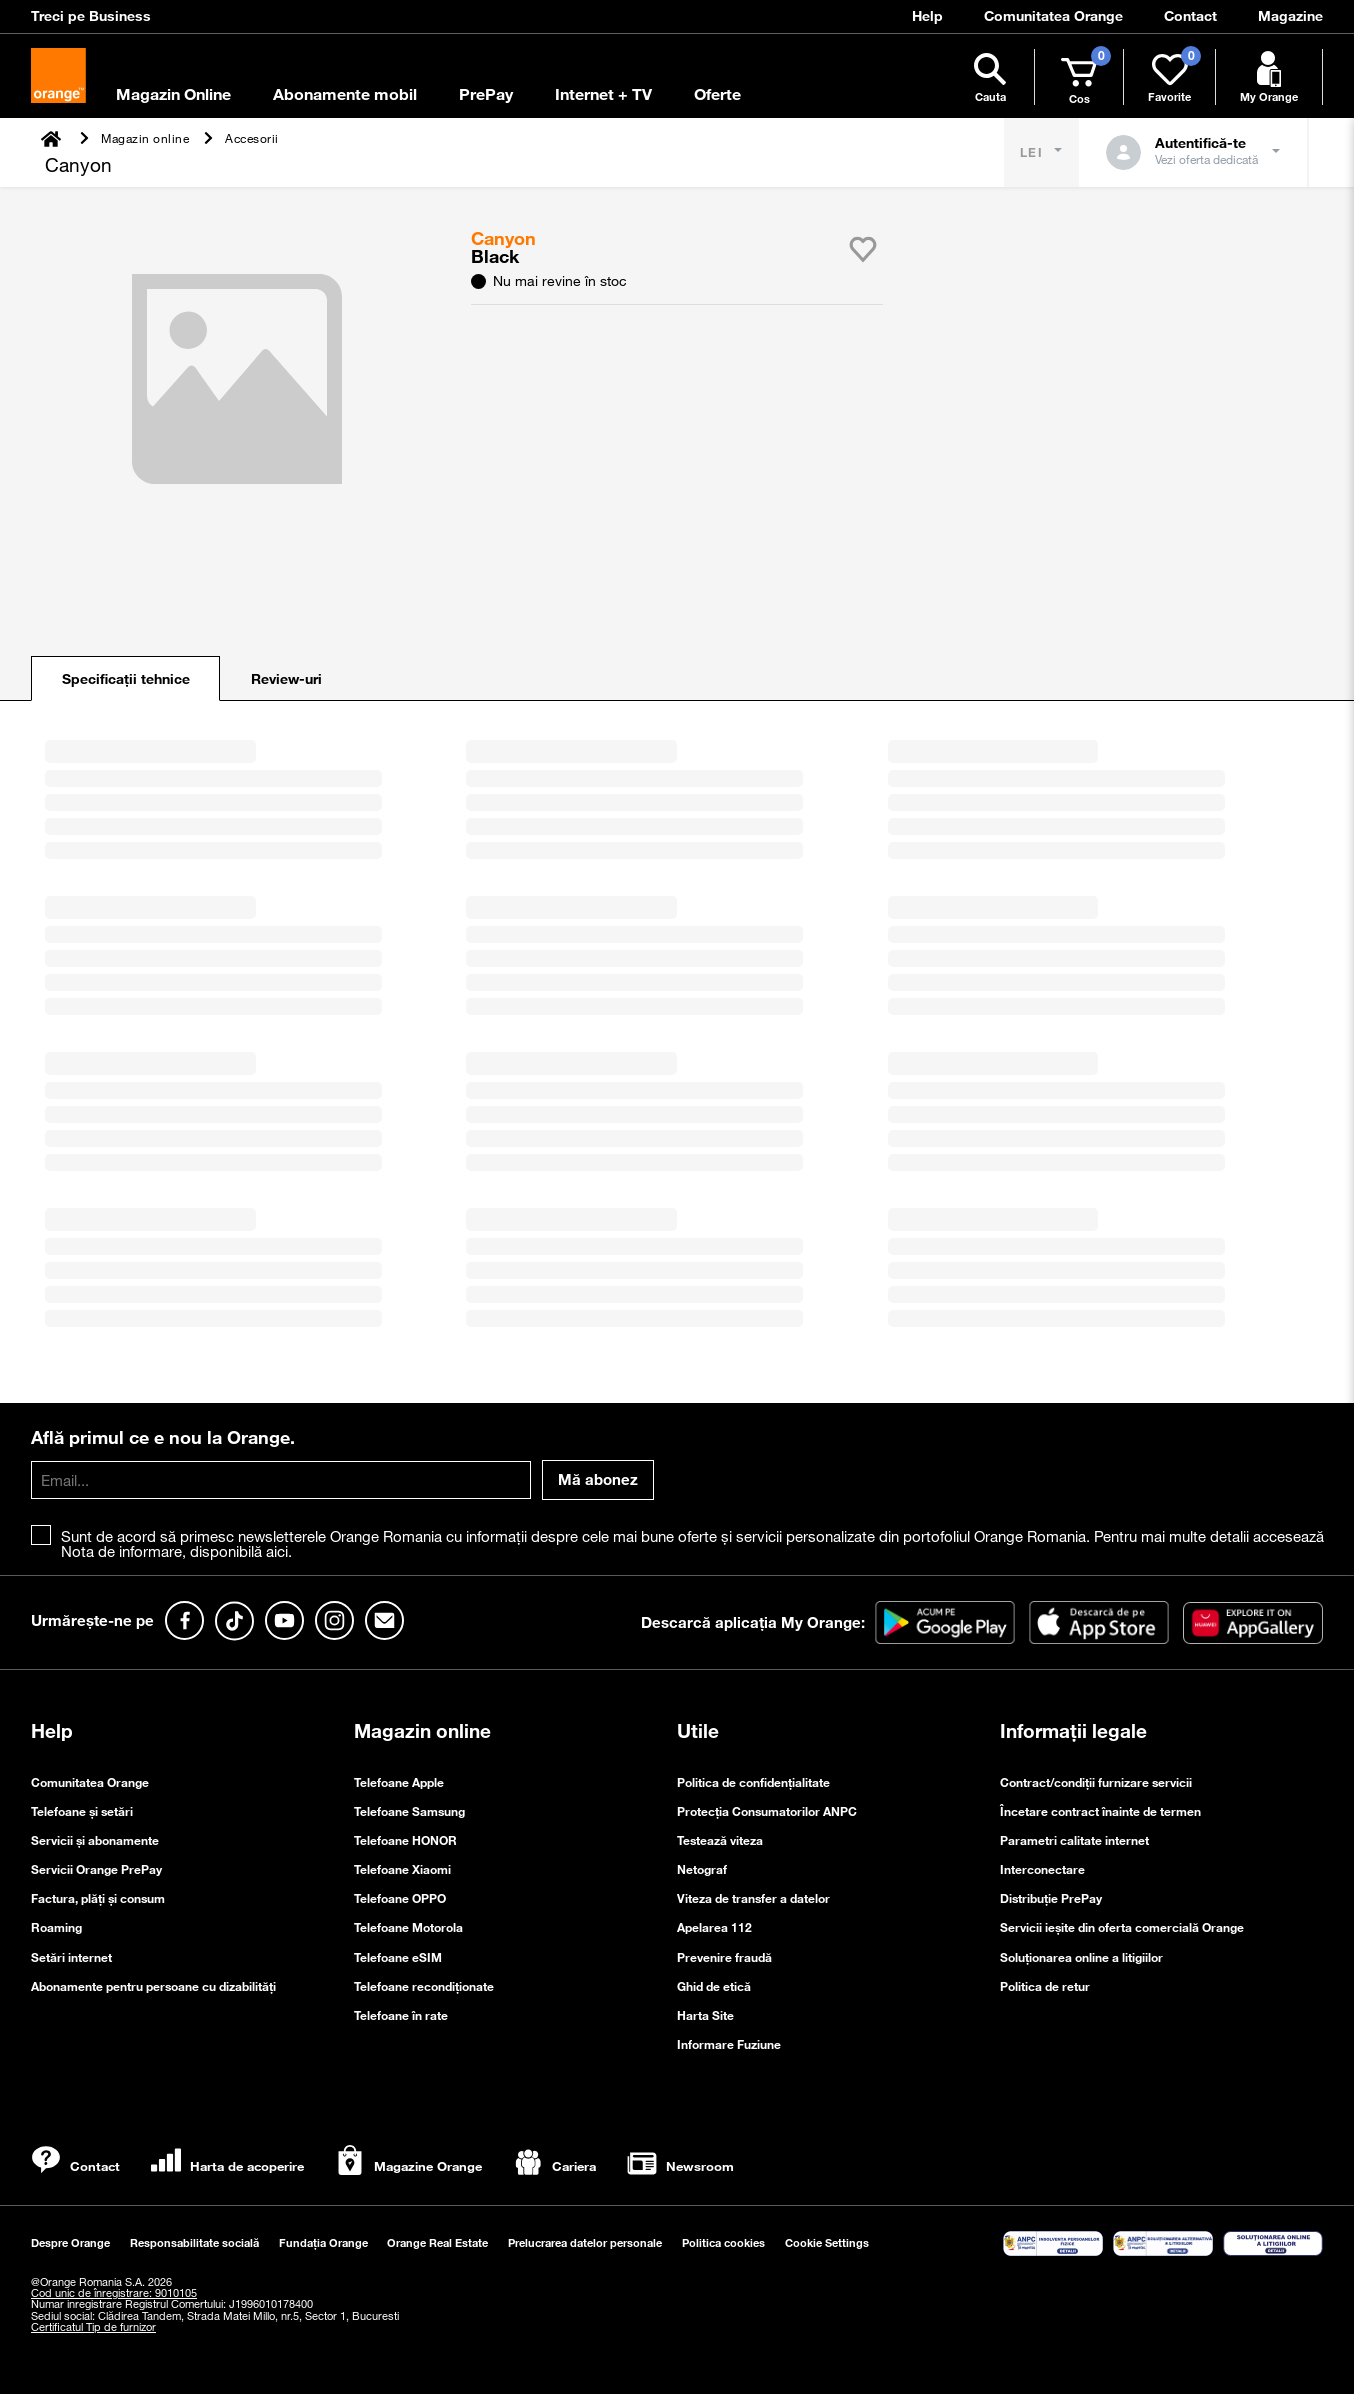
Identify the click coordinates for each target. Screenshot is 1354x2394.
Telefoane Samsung (409, 1811)
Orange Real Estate (437, 2242)
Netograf (702, 1869)
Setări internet (71, 1957)
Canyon (506, 238)
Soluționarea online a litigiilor (1081, 1957)
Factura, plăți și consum (98, 1898)
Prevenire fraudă (724, 1957)
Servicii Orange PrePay (96, 1869)
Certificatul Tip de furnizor (93, 2327)
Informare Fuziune (729, 2044)
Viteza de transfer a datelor (753, 1898)
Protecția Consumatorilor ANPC (767, 1811)
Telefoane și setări (82, 1811)
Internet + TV (603, 94)
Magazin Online (173, 94)
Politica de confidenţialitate (753, 1782)
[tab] (125, 678)
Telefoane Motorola (408, 1927)
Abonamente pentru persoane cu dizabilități (153, 1986)
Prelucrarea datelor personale (585, 2242)
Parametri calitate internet (1074, 1840)
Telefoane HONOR (405, 1840)
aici (277, 1551)
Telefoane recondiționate (424, 1986)
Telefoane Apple (399, 1782)
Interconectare (1042, 1869)
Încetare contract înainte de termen (1100, 1811)
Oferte (717, 94)
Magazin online (422, 1731)
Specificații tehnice (126, 679)
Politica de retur (1045, 1986)
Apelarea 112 (714, 1927)
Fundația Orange (323, 2242)
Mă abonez (598, 1479)
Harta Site (705, 2015)
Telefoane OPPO (400, 1898)
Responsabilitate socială (194, 2242)
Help (52, 1731)
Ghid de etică (714, 1986)
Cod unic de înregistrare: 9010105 (114, 2293)
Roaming (56, 1927)
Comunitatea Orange (90, 1782)
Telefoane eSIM (398, 1957)
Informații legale (1073, 1731)
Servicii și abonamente (95, 1840)
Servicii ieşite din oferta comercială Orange (1122, 1927)
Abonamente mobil (345, 94)
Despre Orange (70, 2242)
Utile (698, 1731)
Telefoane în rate (401, 2015)
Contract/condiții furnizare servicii (1096, 1782)
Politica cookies (723, 2242)
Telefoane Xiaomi (402, 1869)
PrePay (486, 94)
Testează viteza (720, 1840)
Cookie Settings (827, 2242)
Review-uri (286, 679)
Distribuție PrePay (1051, 1898)
